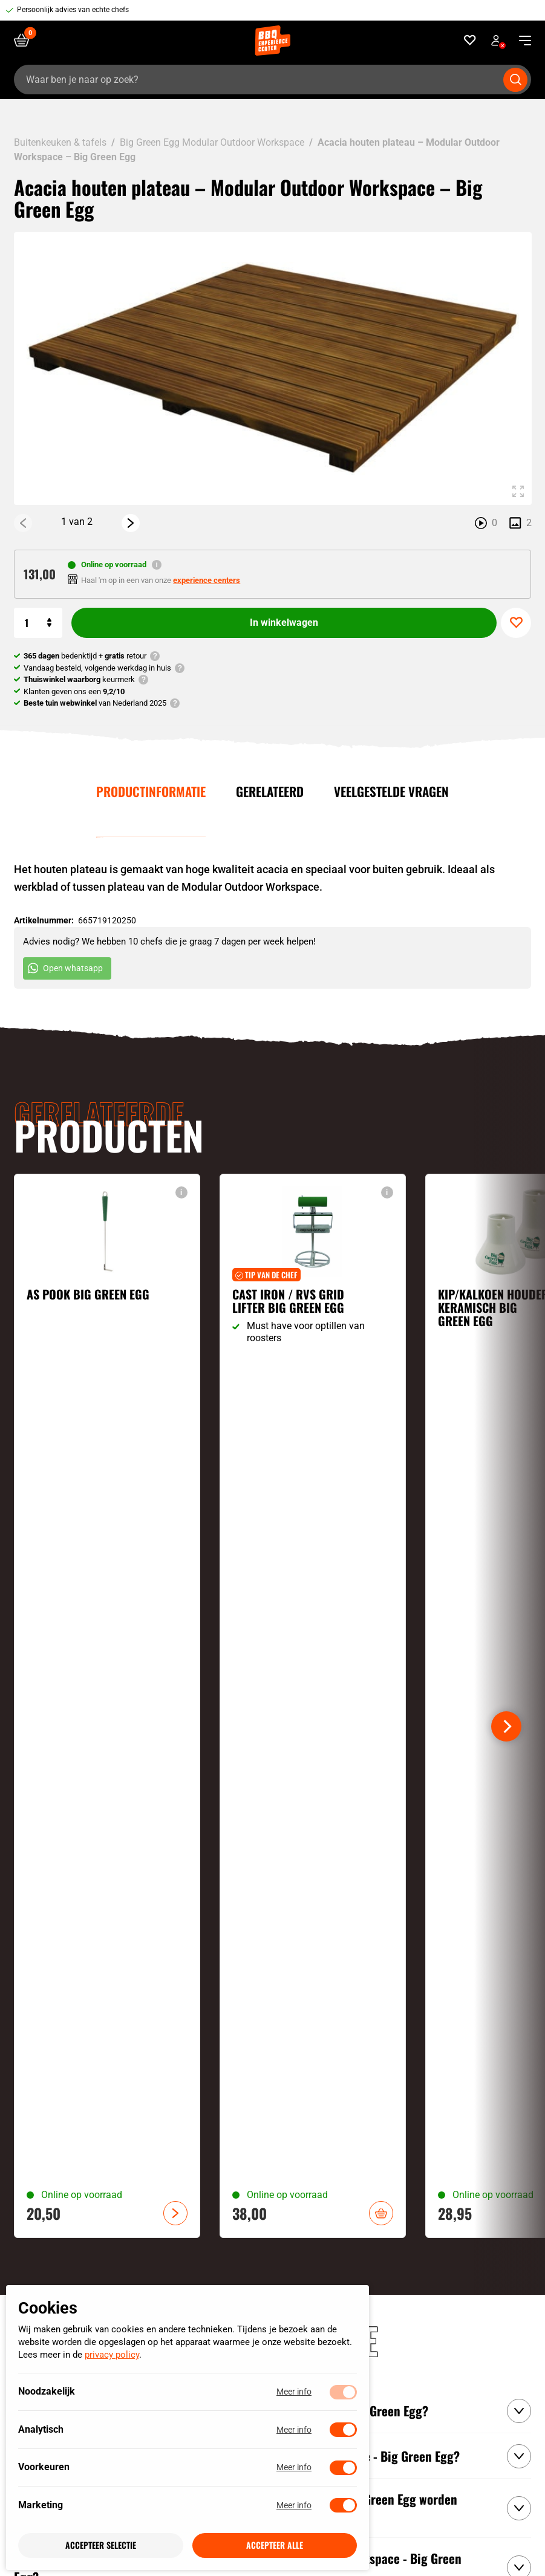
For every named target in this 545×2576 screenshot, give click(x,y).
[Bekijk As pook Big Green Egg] (107, 1705)
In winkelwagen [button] (381, 2213)
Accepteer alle (274, 2545)
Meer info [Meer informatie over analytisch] (294, 2430)
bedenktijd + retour (85, 655)
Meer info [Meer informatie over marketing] (294, 2505)
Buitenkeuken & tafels (60, 142)
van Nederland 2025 (95, 702)
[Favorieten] (470, 40)
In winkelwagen (284, 622)
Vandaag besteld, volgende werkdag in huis (97, 667)
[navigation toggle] (520, 40)
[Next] (131, 522)
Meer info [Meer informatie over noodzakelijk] (294, 2392)
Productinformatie (151, 791)
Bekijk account (498, 42)
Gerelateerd (270, 791)
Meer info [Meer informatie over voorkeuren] (294, 2468)
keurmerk (79, 679)
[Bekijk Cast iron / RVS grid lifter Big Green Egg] (312, 1705)
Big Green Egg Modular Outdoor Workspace (212, 142)
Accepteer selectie (100, 2545)
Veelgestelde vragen (391, 791)
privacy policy (112, 2355)
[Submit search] (515, 80)
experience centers (206, 580)
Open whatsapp (65, 968)
